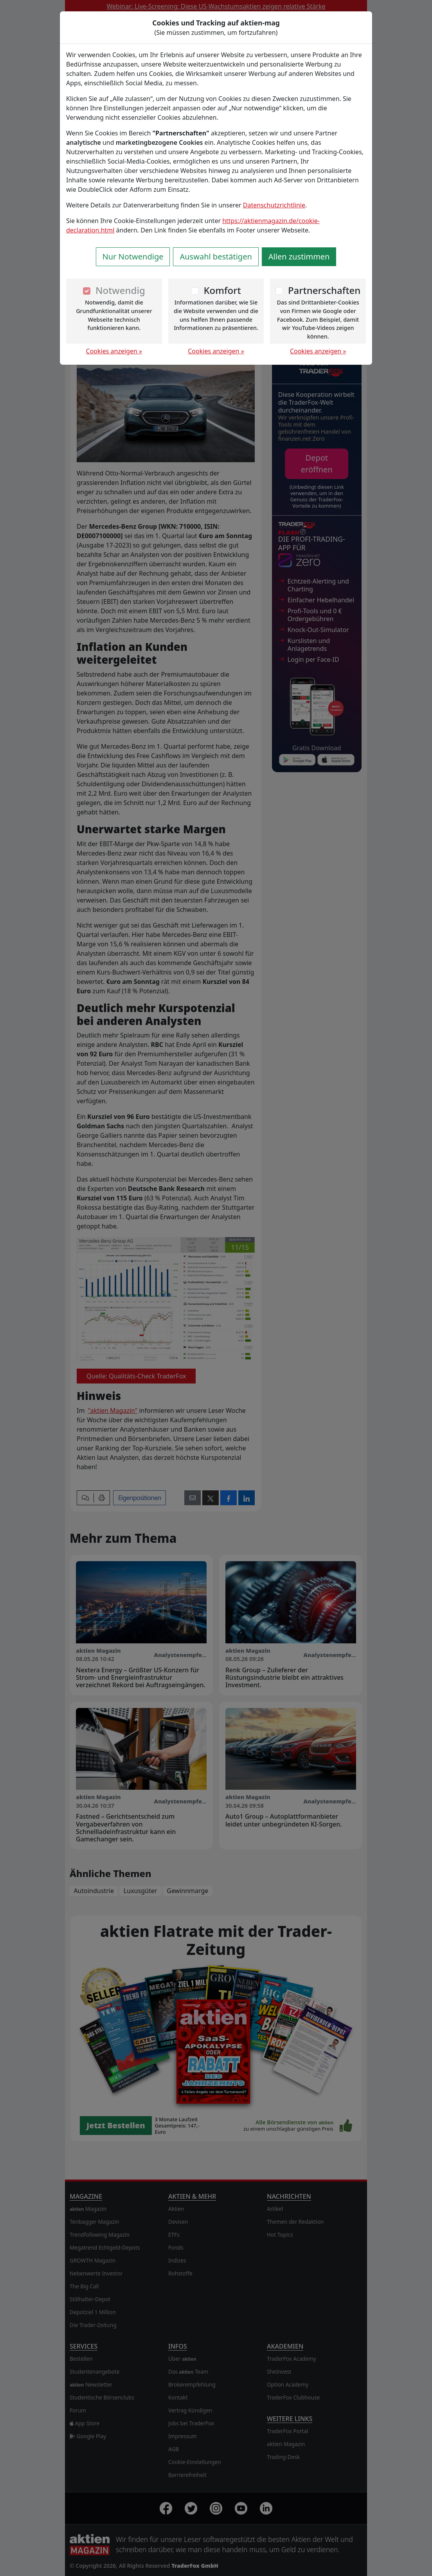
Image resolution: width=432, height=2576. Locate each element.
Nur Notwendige (133, 256)
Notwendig (120, 290)
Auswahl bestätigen (216, 256)
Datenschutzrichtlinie (274, 205)
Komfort (222, 290)
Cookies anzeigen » (114, 351)
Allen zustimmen (299, 256)
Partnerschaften (324, 290)
